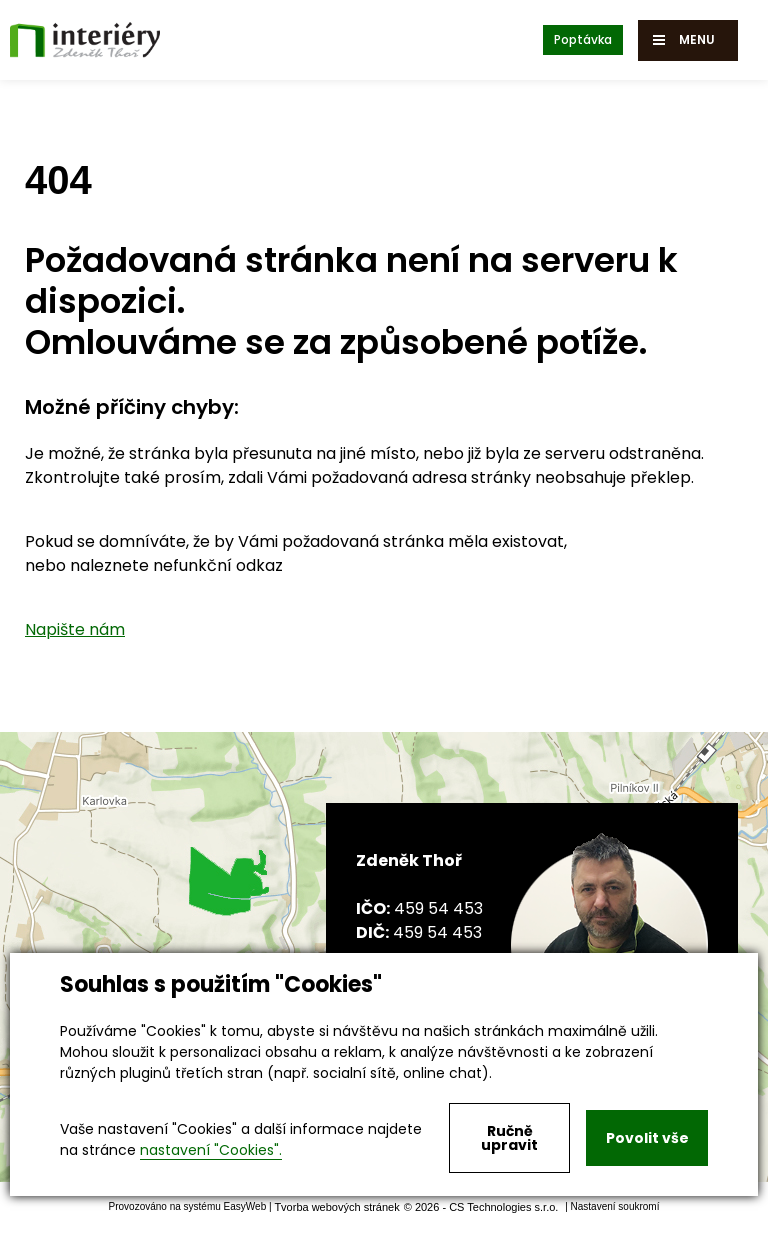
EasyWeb (245, 1207)
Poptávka (583, 39)
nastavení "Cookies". (211, 1150)
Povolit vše (647, 1138)
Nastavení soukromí (615, 1207)
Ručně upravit (509, 1138)
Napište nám (75, 629)
